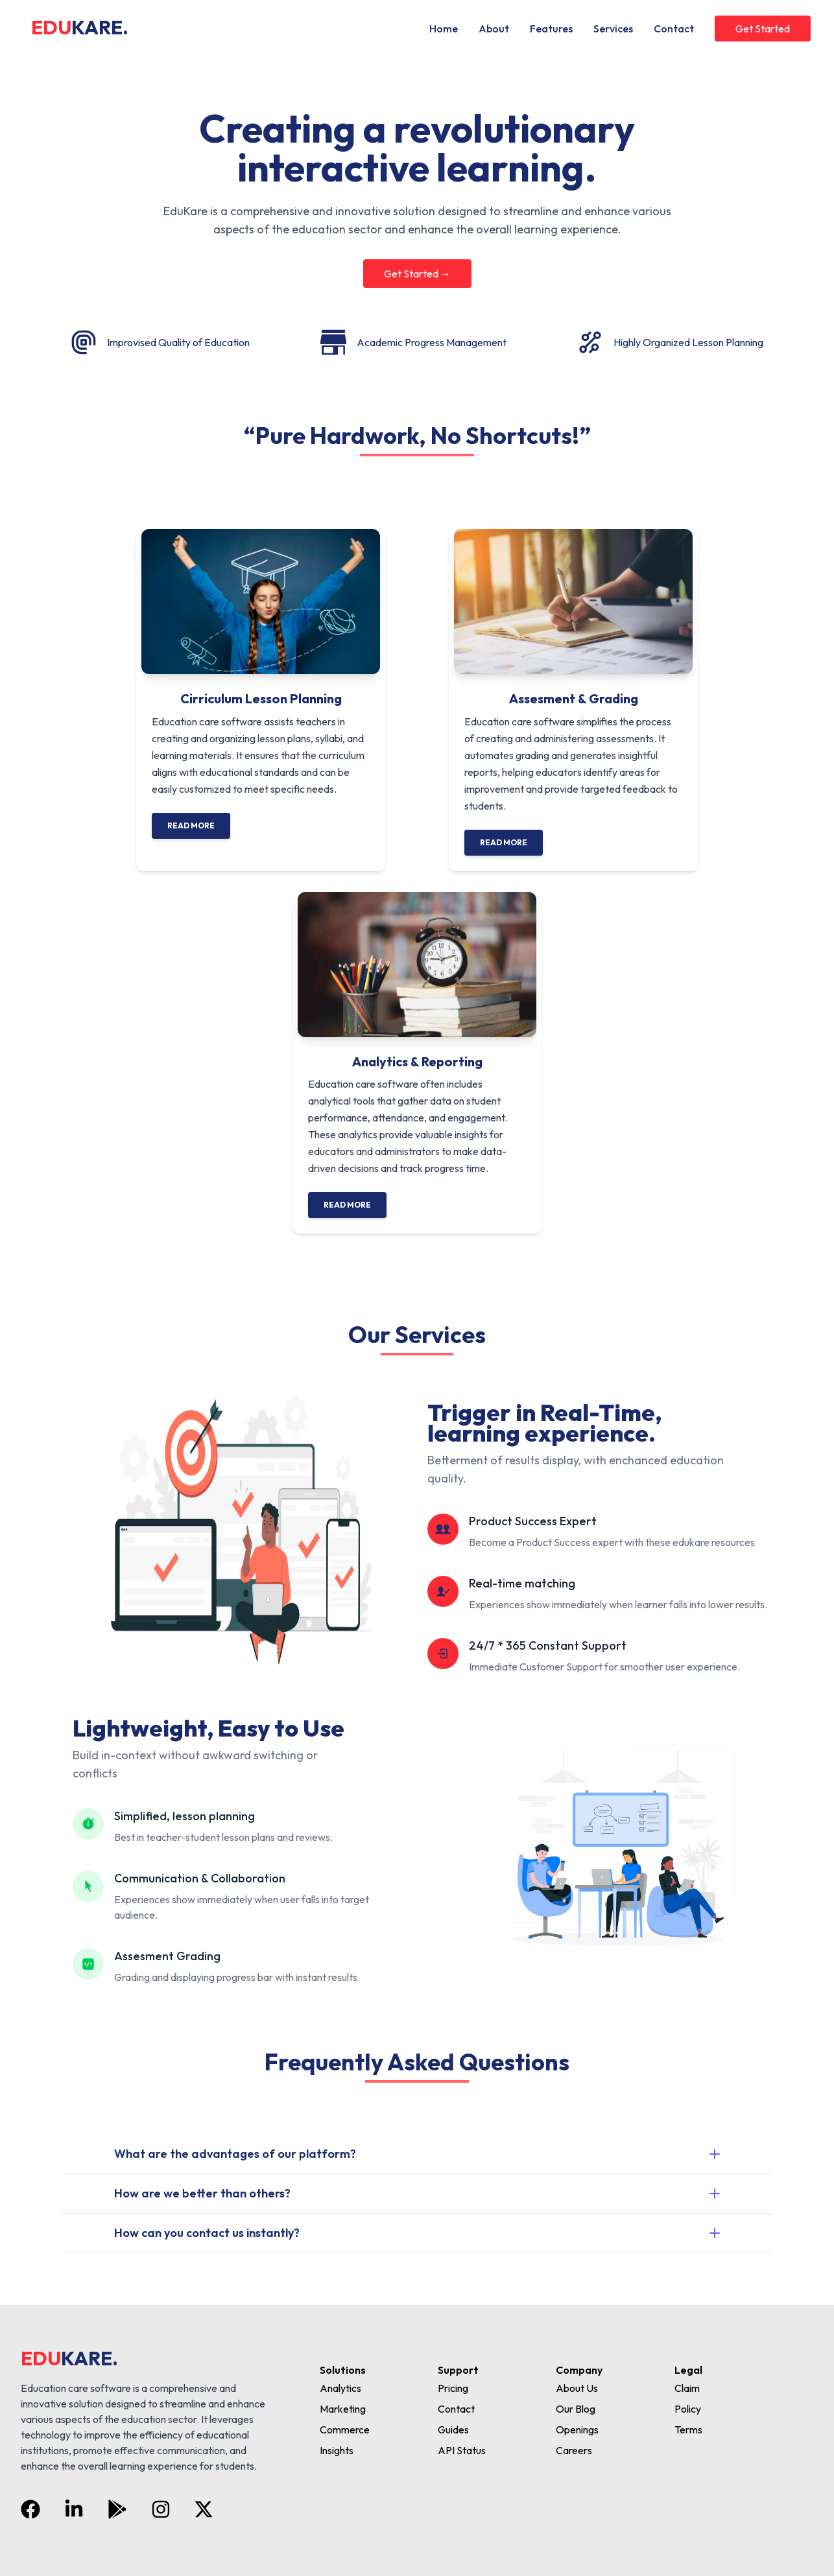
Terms (688, 2429)
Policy (687, 2408)
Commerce (345, 2429)
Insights (336, 2450)
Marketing (343, 2408)
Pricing (453, 2388)
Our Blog (575, 2408)
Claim (687, 2388)
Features (551, 28)
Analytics (340, 2388)
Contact (674, 28)
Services (613, 28)
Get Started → (417, 273)
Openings (577, 2429)
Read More (191, 825)
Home (443, 28)
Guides (453, 2429)
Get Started (762, 28)
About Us (577, 2388)
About (494, 28)
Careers (574, 2450)
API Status (462, 2450)
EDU (79, 27)
